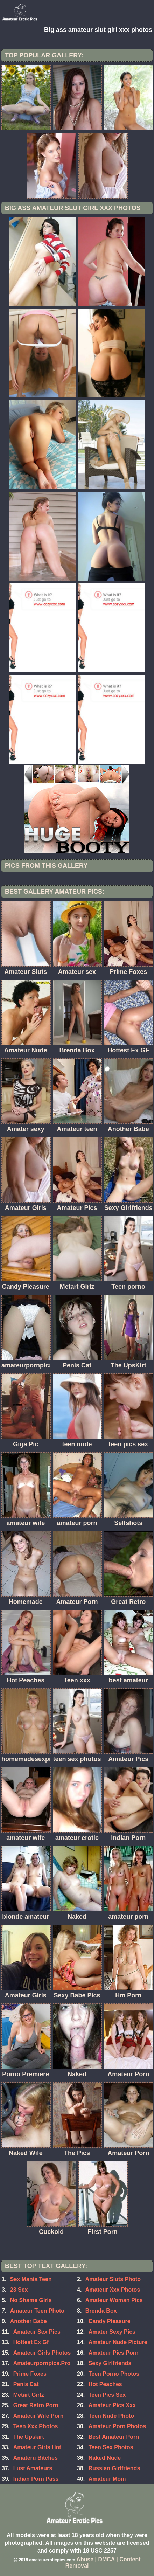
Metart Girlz (28, 2395)
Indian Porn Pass (36, 2479)
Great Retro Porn (35, 2405)
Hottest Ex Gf (31, 2342)
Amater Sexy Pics (112, 2332)
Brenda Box (101, 2311)
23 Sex (19, 2290)
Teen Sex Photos (111, 2447)
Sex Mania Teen (31, 2279)
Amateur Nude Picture (118, 2342)
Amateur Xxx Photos (112, 2290)
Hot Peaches (105, 2384)
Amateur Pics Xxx (112, 2405)
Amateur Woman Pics (114, 2300)
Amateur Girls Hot (37, 2447)
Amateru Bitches (35, 2458)
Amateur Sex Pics (37, 2332)
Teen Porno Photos (114, 2374)
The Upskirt (28, 2437)
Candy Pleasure (110, 2321)
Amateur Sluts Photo (113, 2279)
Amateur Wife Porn (38, 2416)
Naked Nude (105, 2458)
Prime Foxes (30, 2374)
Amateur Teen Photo (37, 2311)
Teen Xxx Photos (35, 2426)
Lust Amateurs (32, 2468)
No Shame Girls (31, 2300)
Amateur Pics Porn (114, 2353)
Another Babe (28, 2321)
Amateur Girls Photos (42, 2353)
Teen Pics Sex (107, 2395)
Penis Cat (26, 2384)
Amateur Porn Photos (117, 2426)
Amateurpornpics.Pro (42, 2363)
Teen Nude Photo (111, 2416)
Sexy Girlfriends (110, 2363)
